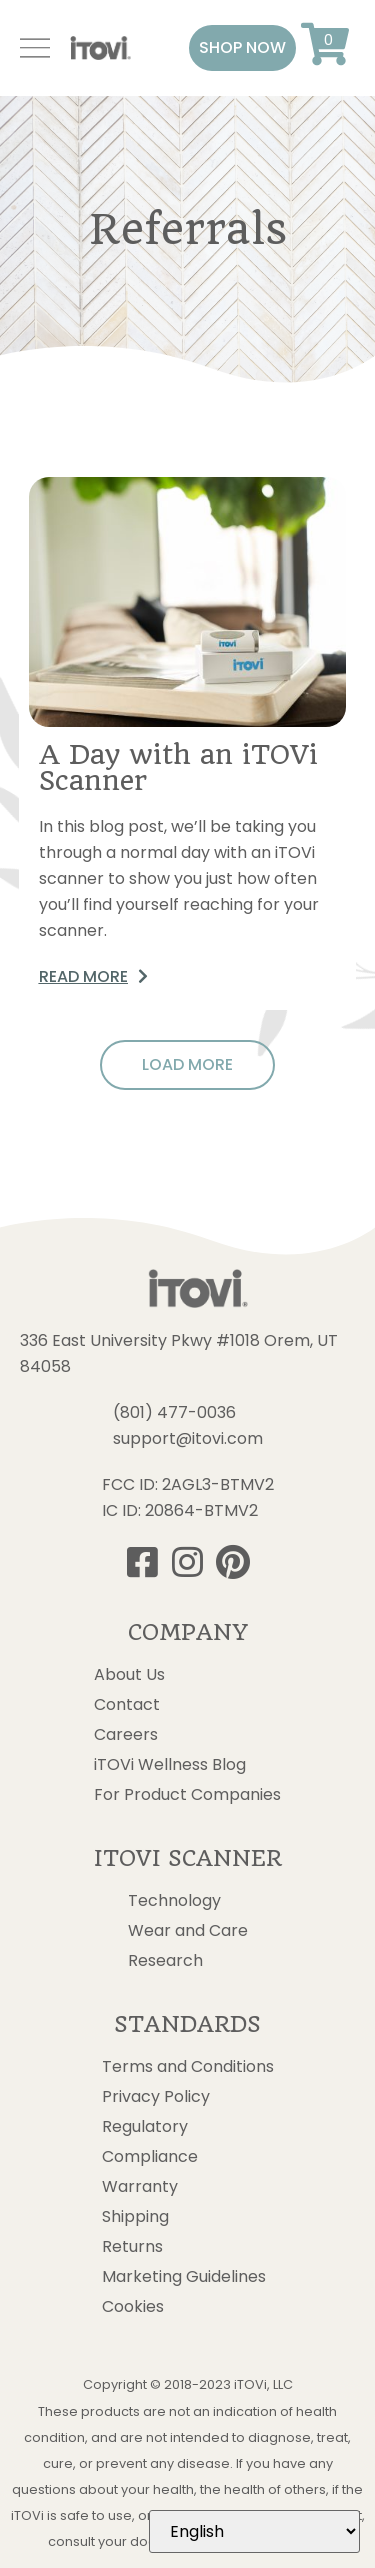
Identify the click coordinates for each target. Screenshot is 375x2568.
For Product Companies (187, 1795)
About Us (129, 1675)
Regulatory (145, 2127)
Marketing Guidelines (184, 2277)
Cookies (133, 2307)
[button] (242, 48)
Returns (132, 2247)
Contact (127, 1705)
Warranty (140, 2187)
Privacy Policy (156, 2097)
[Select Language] (254, 2531)
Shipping (135, 2217)
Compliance (150, 2157)
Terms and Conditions (188, 2067)
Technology (174, 1901)
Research (165, 1961)
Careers (126, 1735)
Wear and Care (188, 1931)
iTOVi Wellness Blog (170, 1765)
